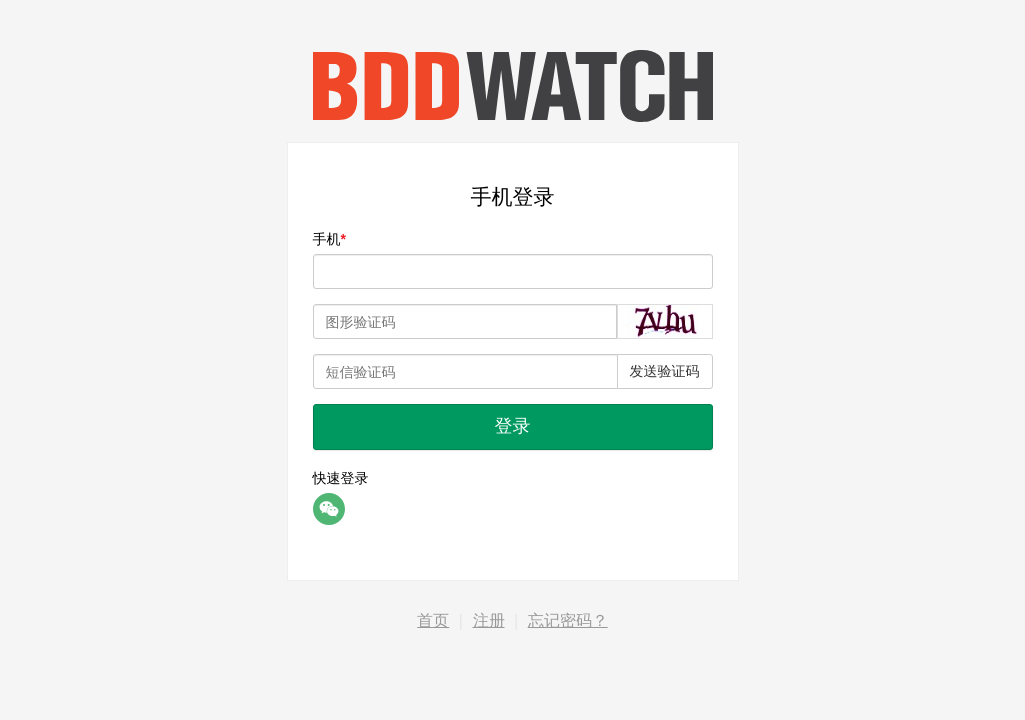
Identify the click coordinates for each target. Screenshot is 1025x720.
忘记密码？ (568, 620)
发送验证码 (665, 371)
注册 (489, 620)
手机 (327, 239)
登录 (513, 426)
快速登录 (341, 478)
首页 (433, 620)
